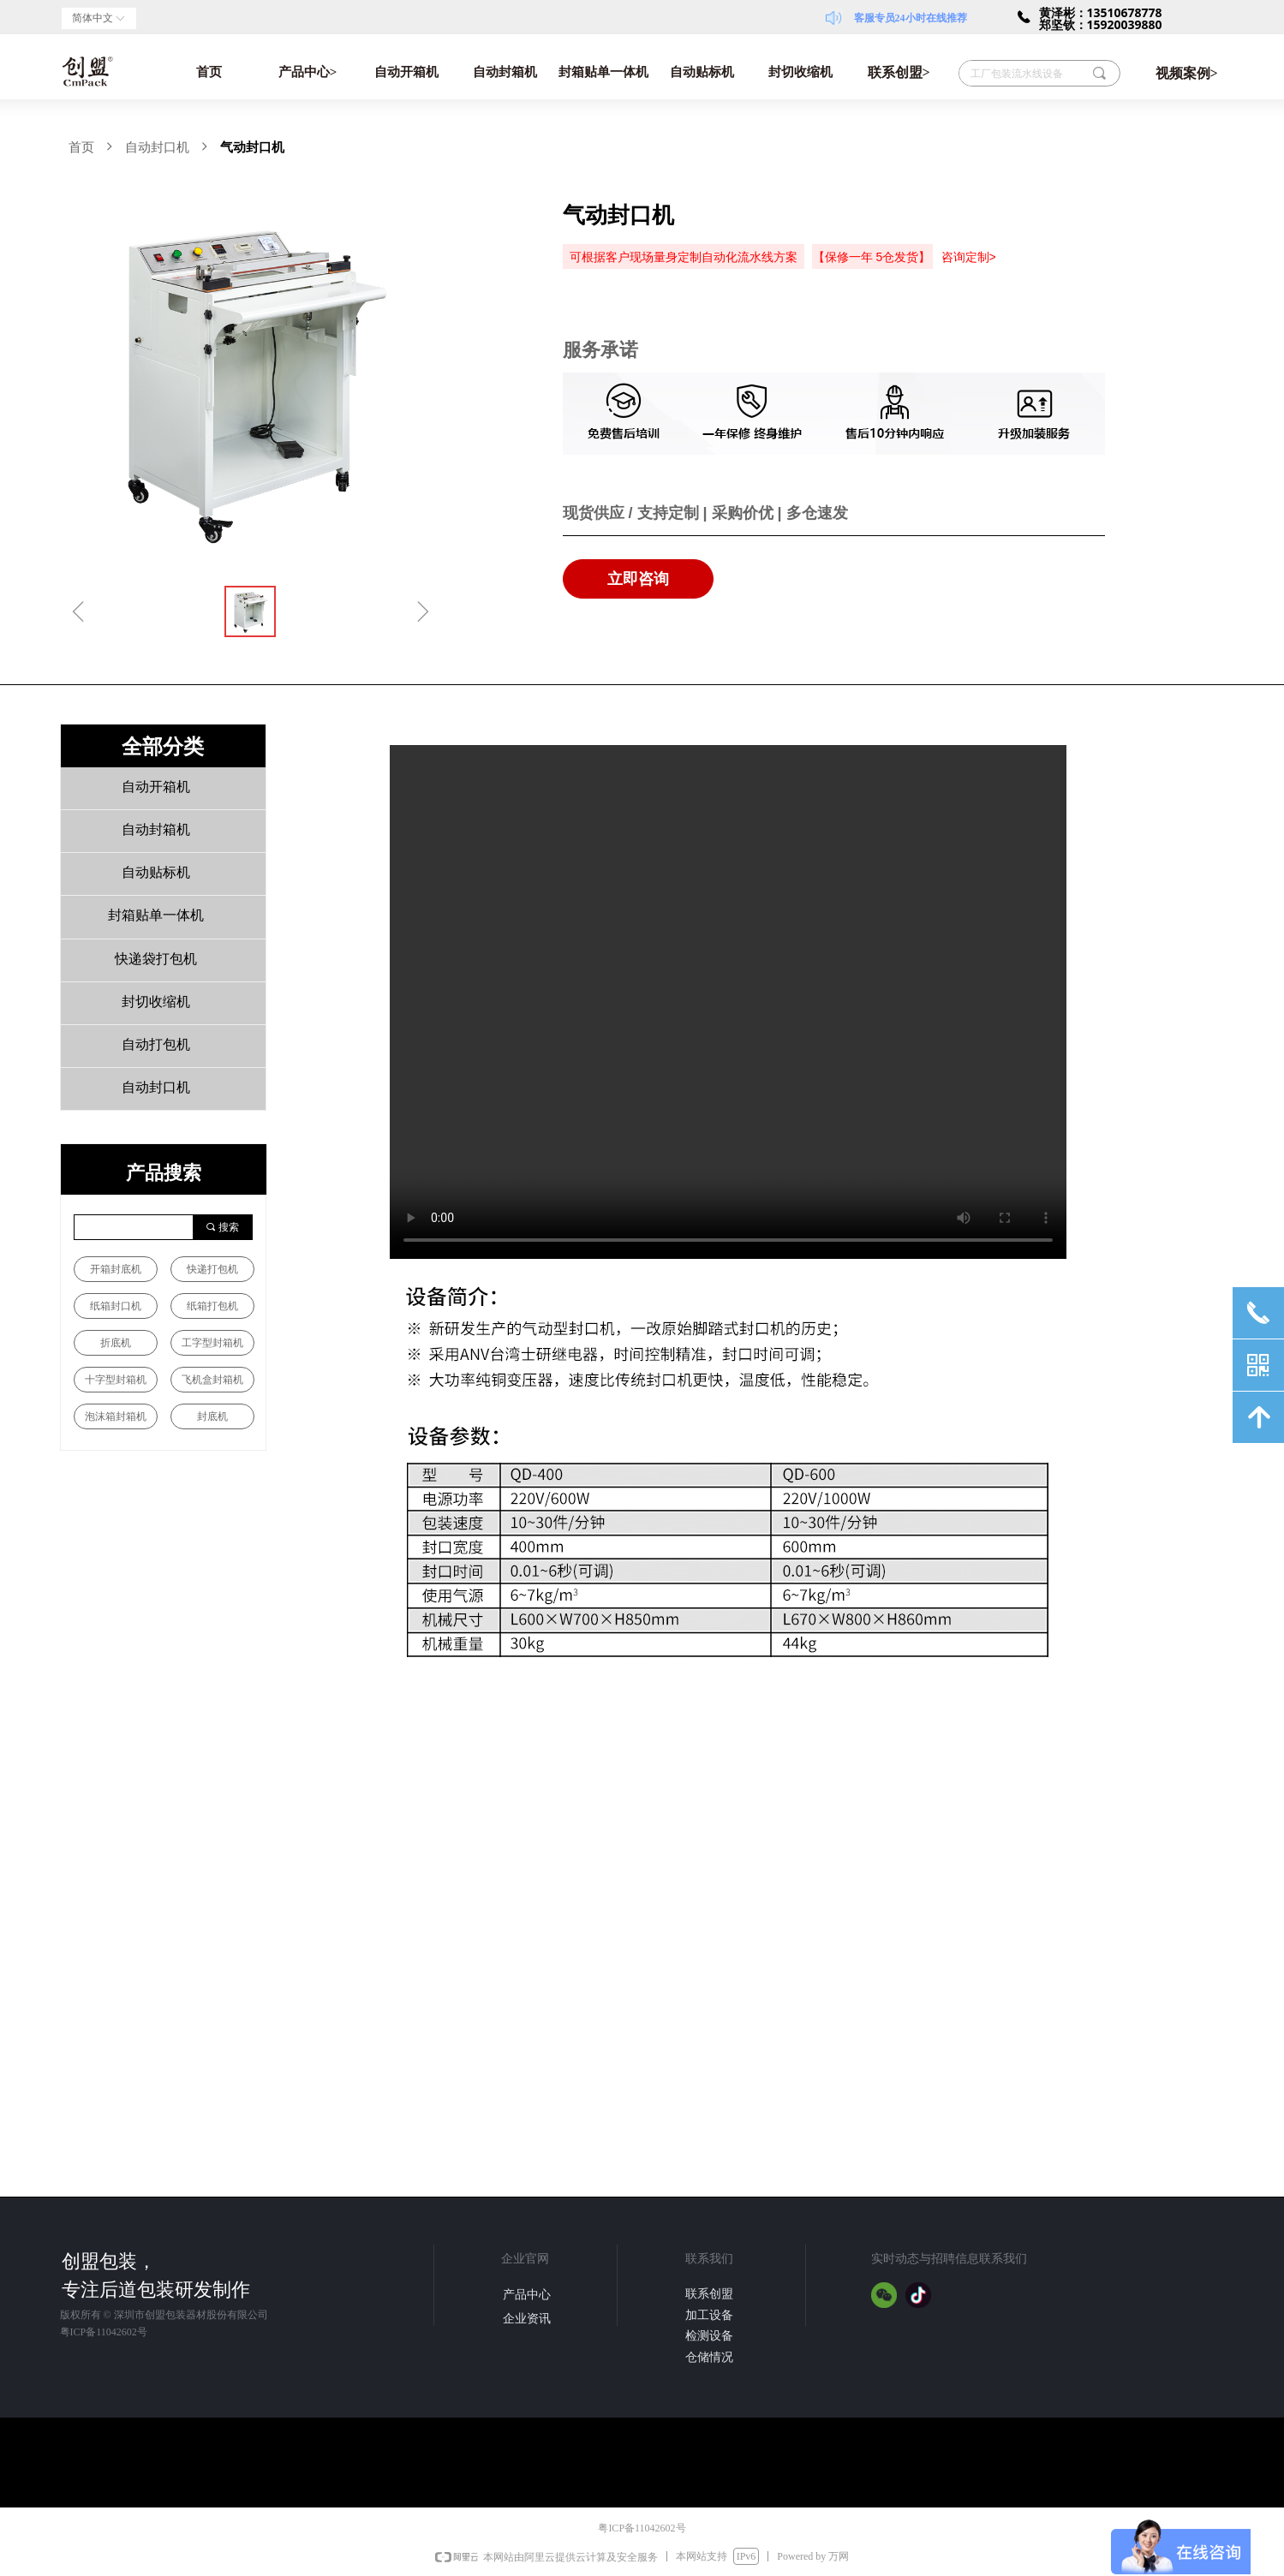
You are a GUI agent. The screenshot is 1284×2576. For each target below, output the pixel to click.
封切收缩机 (800, 72)
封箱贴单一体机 (603, 72)
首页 (209, 72)
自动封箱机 (505, 72)
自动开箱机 (406, 72)
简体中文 (92, 18)
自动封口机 (157, 147)
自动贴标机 (702, 72)
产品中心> (307, 72)
